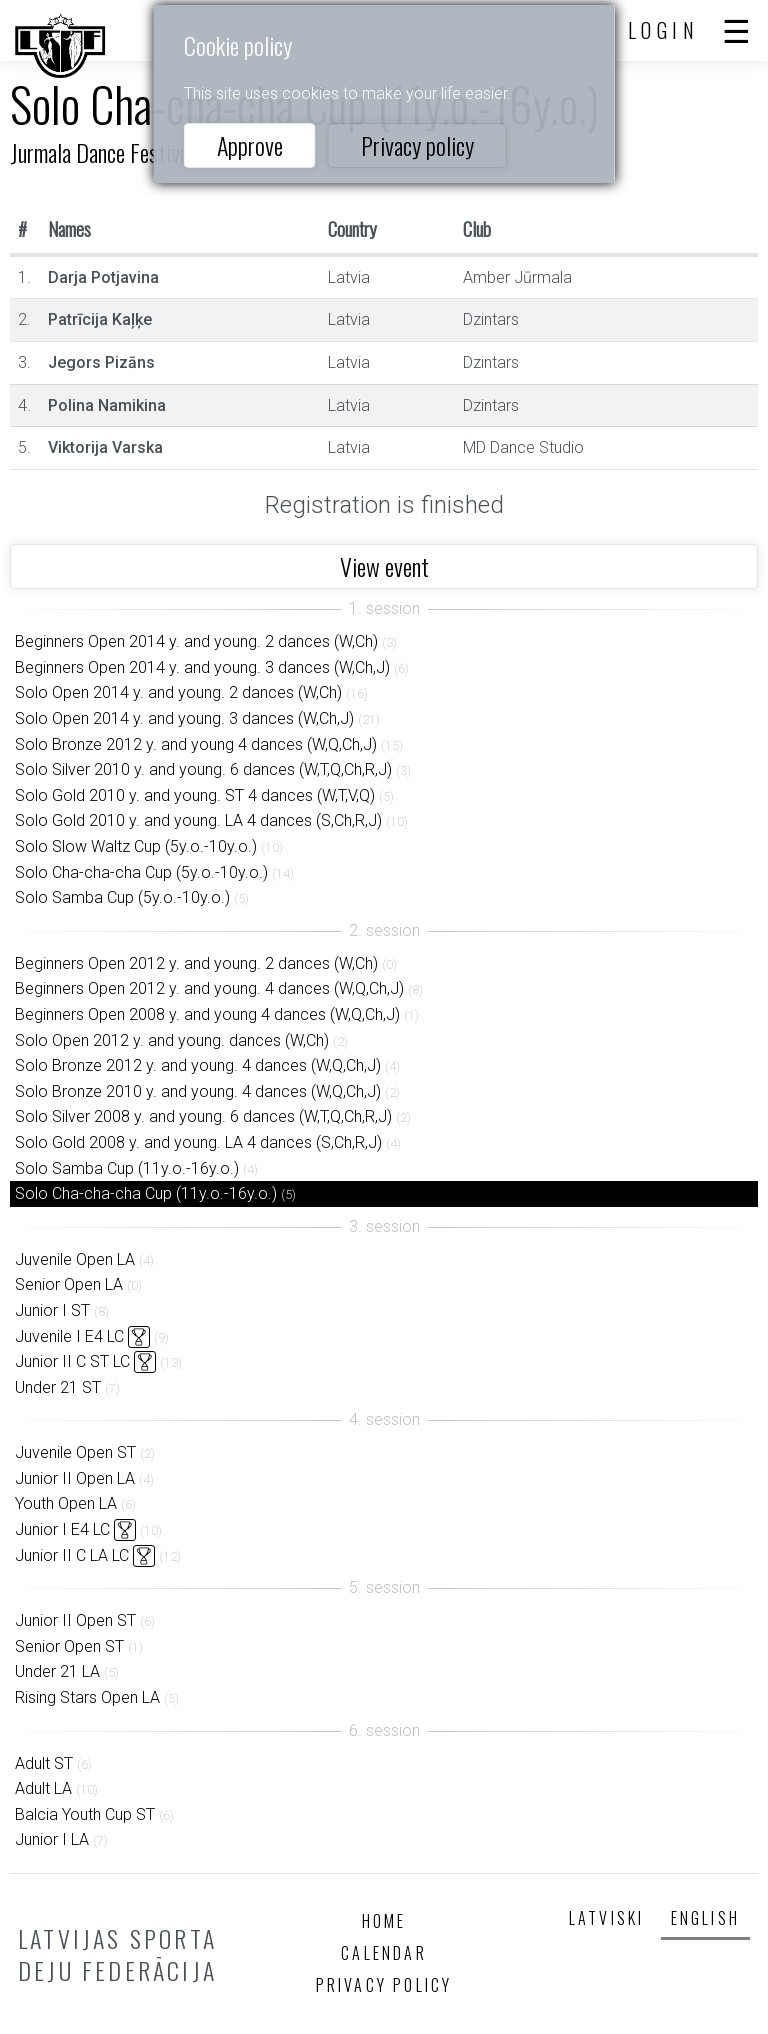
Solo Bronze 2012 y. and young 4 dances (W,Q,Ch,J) (196, 744)
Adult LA (43, 1788)
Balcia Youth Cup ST (85, 1814)
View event (384, 566)
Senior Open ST (69, 1646)
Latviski (607, 1918)
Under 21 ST (58, 1387)
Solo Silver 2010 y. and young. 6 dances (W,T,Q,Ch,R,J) (203, 769)
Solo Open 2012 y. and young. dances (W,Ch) (172, 1040)
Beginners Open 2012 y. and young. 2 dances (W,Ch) (196, 963)
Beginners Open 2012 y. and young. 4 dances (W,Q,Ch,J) (209, 988)
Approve (250, 145)
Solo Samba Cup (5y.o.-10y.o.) (122, 897)
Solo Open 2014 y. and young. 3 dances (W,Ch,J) (184, 718)
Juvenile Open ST (75, 1452)
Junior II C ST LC (72, 1361)
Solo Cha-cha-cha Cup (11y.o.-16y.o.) (146, 1193)
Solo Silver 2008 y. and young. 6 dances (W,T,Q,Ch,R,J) (203, 1116)
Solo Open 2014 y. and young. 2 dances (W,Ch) (178, 692)
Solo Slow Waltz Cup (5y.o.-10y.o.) (136, 846)
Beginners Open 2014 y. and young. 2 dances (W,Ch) (196, 641)
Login (664, 30)
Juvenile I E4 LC (69, 1336)
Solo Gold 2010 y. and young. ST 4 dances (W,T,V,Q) (195, 795)
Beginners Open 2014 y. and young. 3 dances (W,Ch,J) (202, 667)
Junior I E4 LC (62, 1529)
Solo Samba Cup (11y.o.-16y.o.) (127, 1168)
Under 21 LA (57, 1671)
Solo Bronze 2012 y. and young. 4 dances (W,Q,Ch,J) (198, 1065)
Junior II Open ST (75, 1620)
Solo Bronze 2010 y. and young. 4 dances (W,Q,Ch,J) (198, 1091)
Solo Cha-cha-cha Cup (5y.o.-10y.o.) (141, 872)
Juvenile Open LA (75, 1259)
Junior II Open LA (75, 1478)
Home (384, 1921)
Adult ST (44, 1763)
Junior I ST (52, 1310)
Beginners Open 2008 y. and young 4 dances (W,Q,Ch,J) (207, 1014)
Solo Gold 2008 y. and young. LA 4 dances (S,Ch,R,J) (198, 1142)
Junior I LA (52, 1839)
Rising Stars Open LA (87, 1697)
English (705, 1918)
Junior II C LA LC (72, 1555)
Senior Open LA (69, 1284)
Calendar (384, 1953)
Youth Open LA (66, 1503)
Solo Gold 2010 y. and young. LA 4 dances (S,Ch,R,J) (198, 820)
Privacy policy (417, 145)
